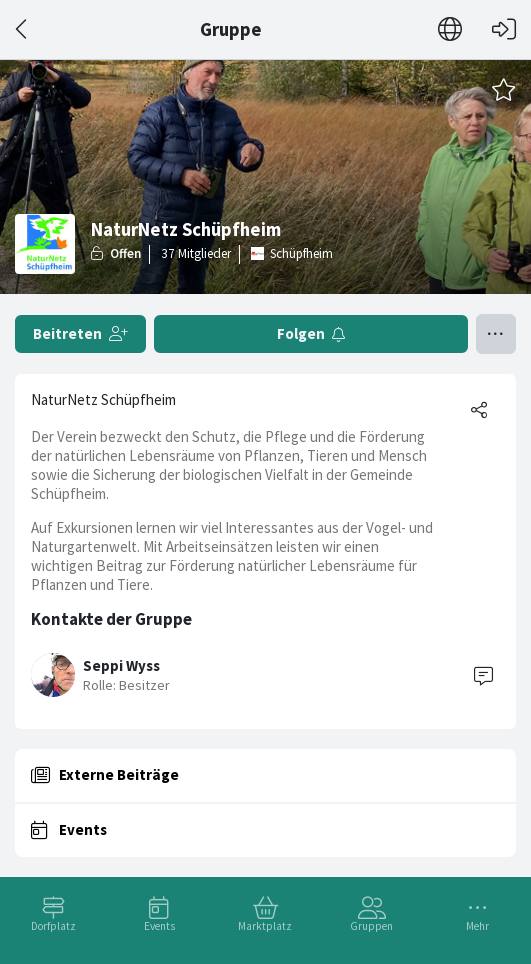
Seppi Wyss (121, 665)
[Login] (504, 29)
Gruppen (371, 926)
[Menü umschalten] (496, 334)
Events (159, 926)
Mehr (477, 926)
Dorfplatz (53, 926)
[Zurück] (22, 29)
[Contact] (483, 675)
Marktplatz (265, 926)
